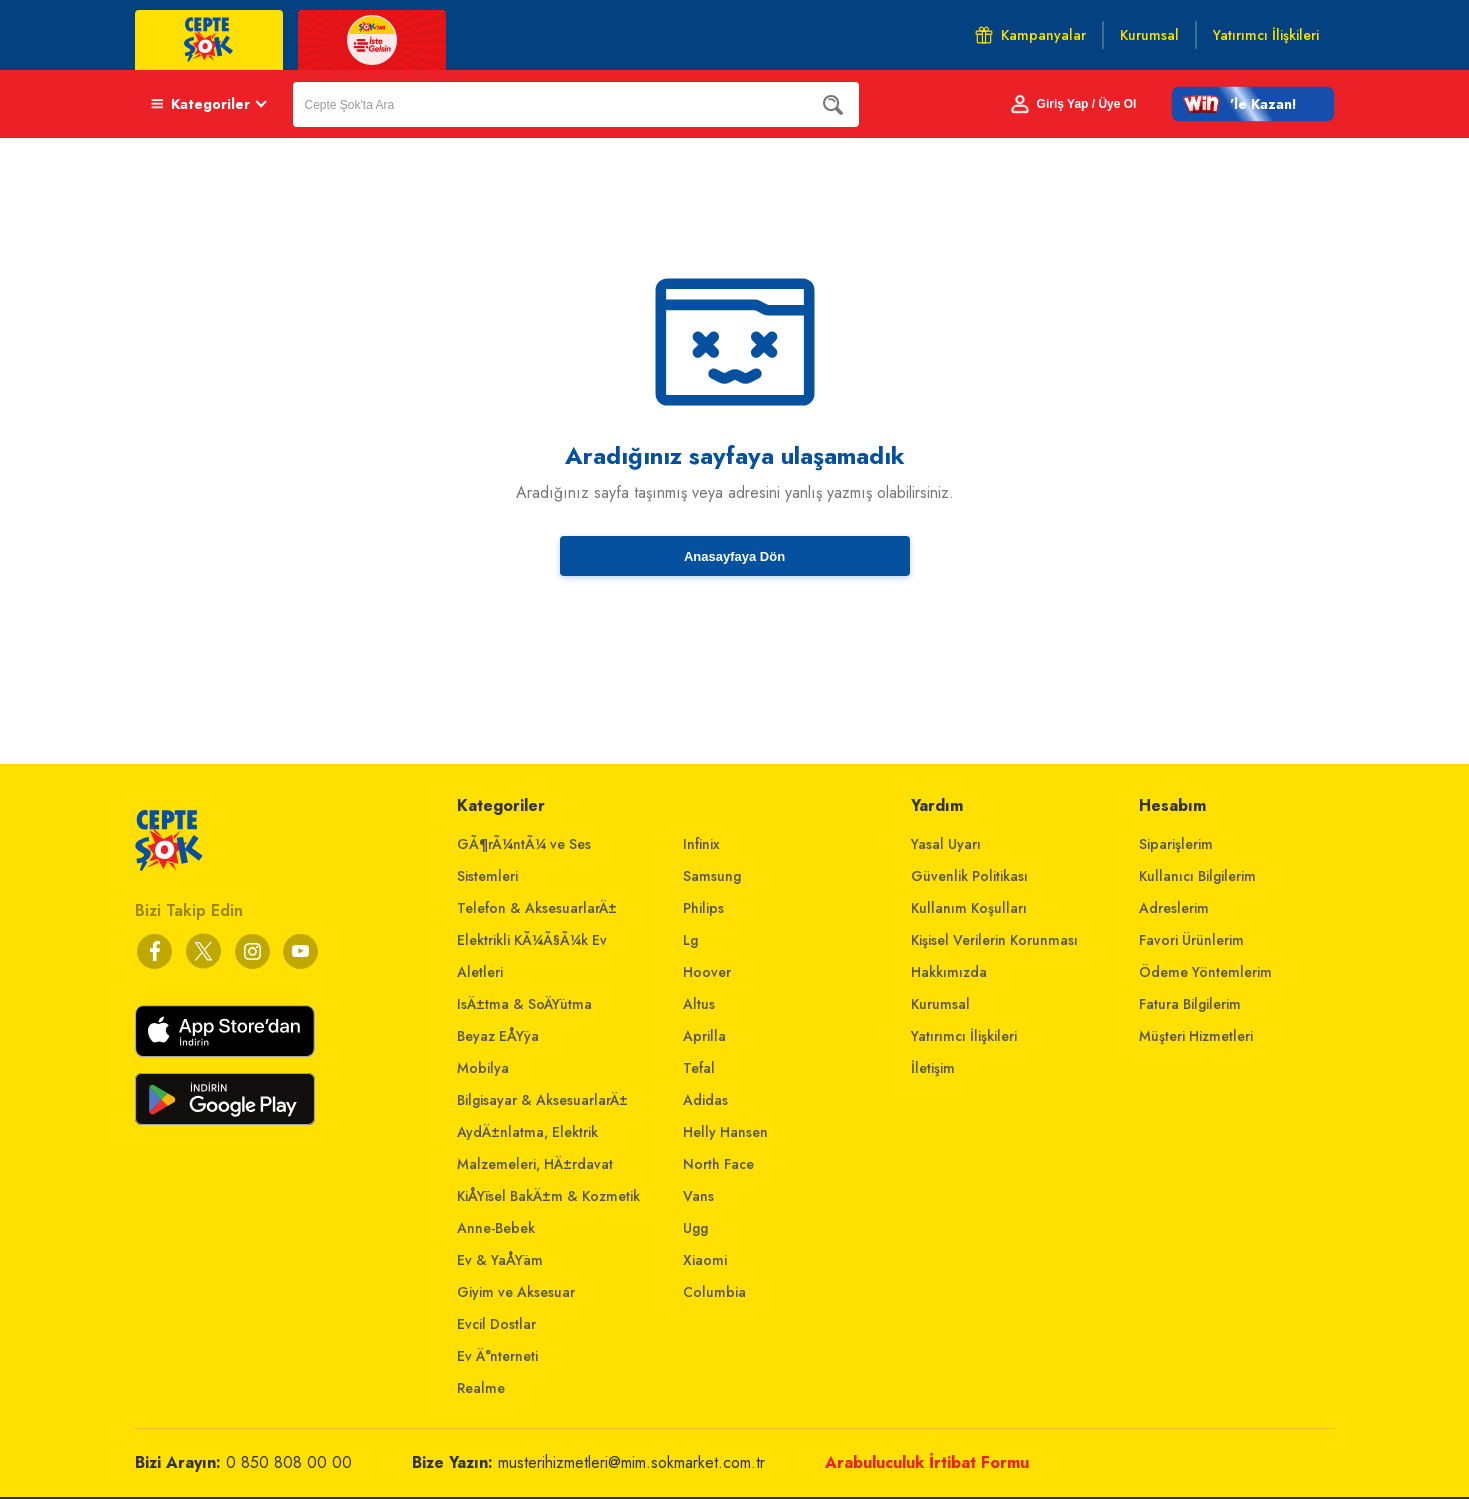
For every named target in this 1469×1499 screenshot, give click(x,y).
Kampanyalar (1030, 35)
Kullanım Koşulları (969, 908)
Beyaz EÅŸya (498, 1036)
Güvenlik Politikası (969, 876)
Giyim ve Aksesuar (516, 1292)
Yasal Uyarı (946, 844)
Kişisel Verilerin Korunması (994, 940)
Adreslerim (1174, 908)
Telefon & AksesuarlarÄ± (537, 908)
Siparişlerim (1176, 844)
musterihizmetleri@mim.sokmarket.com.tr (631, 1462)
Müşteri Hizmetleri (1196, 1036)
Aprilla (704, 1036)
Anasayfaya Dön (734, 556)
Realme (481, 1388)
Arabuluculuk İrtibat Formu (927, 1462)
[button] (1253, 104)
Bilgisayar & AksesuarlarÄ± (542, 1100)
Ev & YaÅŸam (500, 1260)
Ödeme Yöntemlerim (1205, 972)
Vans (698, 1196)
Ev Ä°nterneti (497, 1356)
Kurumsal (940, 1004)
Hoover (707, 972)
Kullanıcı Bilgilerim (1197, 876)
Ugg (695, 1228)
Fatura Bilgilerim (1190, 1004)
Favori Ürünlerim (1191, 940)
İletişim (933, 1068)
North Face (718, 1164)
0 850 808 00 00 (289, 1462)
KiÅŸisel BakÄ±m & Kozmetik (548, 1196)
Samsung (712, 876)
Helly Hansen (725, 1132)
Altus (699, 1004)
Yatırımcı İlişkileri (964, 1036)
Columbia (714, 1292)
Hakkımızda (949, 972)
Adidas (705, 1100)
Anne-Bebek (496, 1228)
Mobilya (483, 1068)
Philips (703, 908)
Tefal (699, 1068)
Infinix (701, 844)
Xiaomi (705, 1260)
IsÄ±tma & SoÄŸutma (524, 1004)
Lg (690, 940)
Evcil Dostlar (496, 1324)
